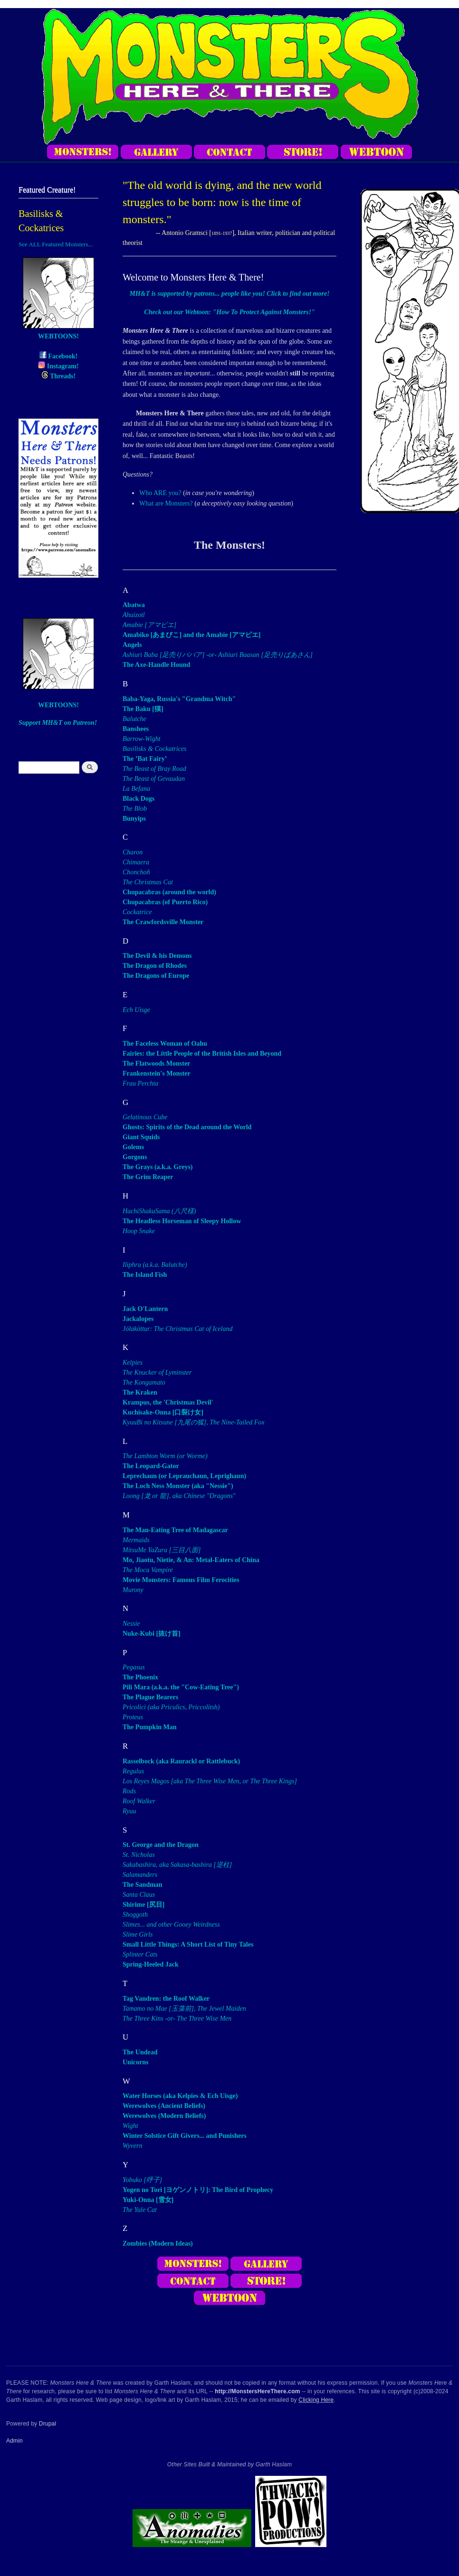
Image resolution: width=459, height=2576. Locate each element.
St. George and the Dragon (161, 1844)
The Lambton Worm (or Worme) (165, 1456)
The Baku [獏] (143, 708)
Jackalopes (138, 1318)
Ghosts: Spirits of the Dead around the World (187, 1127)
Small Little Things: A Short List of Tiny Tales (188, 1944)
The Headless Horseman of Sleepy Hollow (182, 1221)
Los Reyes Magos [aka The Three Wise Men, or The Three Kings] (210, 1781)
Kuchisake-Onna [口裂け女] (163, 1412)
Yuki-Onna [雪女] (148, 2199)
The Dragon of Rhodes (155, 965)
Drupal (48, 2423)
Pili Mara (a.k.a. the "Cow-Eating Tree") (181, 1687)
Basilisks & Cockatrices (155, 748)
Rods (129, 1791)
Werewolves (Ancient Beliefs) (164, 2105)
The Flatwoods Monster (156, 1063)
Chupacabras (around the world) (169, 892)
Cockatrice (137, 912)
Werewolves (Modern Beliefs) (164, 2115)
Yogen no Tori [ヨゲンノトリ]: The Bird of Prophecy (198, 2189)
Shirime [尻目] (143, 1904)
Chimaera (136, 862)
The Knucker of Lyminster (157, 1372)
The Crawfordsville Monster (163, 922)
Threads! (58, 376)
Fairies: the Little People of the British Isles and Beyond (202, 1053)
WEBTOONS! (58, 336)
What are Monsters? (166, 503)
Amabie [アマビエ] (149, 624)
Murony (133, 1589)
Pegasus (134, 1667)
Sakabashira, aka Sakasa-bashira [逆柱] (177, 1864)
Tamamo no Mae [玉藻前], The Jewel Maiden (184, 2008)
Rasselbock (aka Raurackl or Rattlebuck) (181, 1761)
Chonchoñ (136, 872)
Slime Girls (138, 1934)
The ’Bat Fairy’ (145, 758)
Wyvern (132, 2145)
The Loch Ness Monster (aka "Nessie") (178, 1485)
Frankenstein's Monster (157, 1073)
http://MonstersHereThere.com (257, 2391)
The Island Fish (145, 1274)
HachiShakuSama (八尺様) (159, 1211)
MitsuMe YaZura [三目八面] (162, 1550)
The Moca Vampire (148, 1570)
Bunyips (134, 818)
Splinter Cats (140, 1954)
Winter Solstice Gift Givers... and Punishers (185, 2135)
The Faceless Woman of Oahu (165, 1043)
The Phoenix (140, 1677)
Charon (133, 852)
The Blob (135, 808)
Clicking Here (316, 2400)
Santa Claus (139, 1894)
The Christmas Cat (148, 882)
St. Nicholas (139, 1854)
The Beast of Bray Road (154, 768)
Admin (14, 2440)
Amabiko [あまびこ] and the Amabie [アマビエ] (192, 634)
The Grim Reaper (148, 1176)
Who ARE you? (160, 492)
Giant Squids (141, 1137)
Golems (133, 1147)
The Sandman (143, 1884)
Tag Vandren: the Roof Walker (166, 1998)
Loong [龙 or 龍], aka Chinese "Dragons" (179, 1495)
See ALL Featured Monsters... (56, 244)
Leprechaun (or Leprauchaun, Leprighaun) (184, 1476)
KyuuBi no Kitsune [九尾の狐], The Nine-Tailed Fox (194, 1422)
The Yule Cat (140, 2209)
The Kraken (140, 1392)
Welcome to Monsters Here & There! (193, 277)
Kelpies (133, 1362)
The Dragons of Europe (156, 975)
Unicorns (135, 2062)
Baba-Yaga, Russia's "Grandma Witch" (179, 699)
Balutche (134, 718)
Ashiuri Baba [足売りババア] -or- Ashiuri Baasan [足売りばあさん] (218, 654)
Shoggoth (135, 1914)
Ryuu (129, 1811)
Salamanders (140, 1874)
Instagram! (58, 366)
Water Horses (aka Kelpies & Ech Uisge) (180, 2095)
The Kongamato (144, 1382)
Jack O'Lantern (145, 1308)
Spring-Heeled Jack (151, 1964)
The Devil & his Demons (157, 955)
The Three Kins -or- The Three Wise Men (177, 2018)
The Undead (140, 2052)
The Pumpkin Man (150, 1727)
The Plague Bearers (150, 1697)
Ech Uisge (136, 1009)
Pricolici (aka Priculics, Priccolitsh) (171, 1707)
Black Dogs (138, 798)
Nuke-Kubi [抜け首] (152, 1633)
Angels (132, 644)
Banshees (136, 728)
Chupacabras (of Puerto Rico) (165, 902)
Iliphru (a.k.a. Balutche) (155, 1264)
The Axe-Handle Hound (156, 664)
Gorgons (135, 1157)
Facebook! (58, 356)
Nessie (131, 1623)
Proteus (133, 1717)
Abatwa (134, 605)
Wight (130, 2125)
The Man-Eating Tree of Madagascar (175, 1530)
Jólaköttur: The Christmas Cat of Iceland (177, 1328)
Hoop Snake (139, 1231)
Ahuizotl (134, 614)
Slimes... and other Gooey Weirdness (171, 1924)
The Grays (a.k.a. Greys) (158, 1167)
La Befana (136, 788)
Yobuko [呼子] (142, 2179)
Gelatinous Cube (145, 1117)
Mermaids (136, 1540)
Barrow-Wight (142, 738)
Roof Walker (139, 1801)
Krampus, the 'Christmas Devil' (168, 1402)
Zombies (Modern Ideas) (158, 2243)
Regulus (133, 1771)
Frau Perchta (140, 1083)
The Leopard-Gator (151, 1466)
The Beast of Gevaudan (154, 778)
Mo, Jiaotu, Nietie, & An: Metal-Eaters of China (191, 1560)
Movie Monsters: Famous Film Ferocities (181, 1579)
